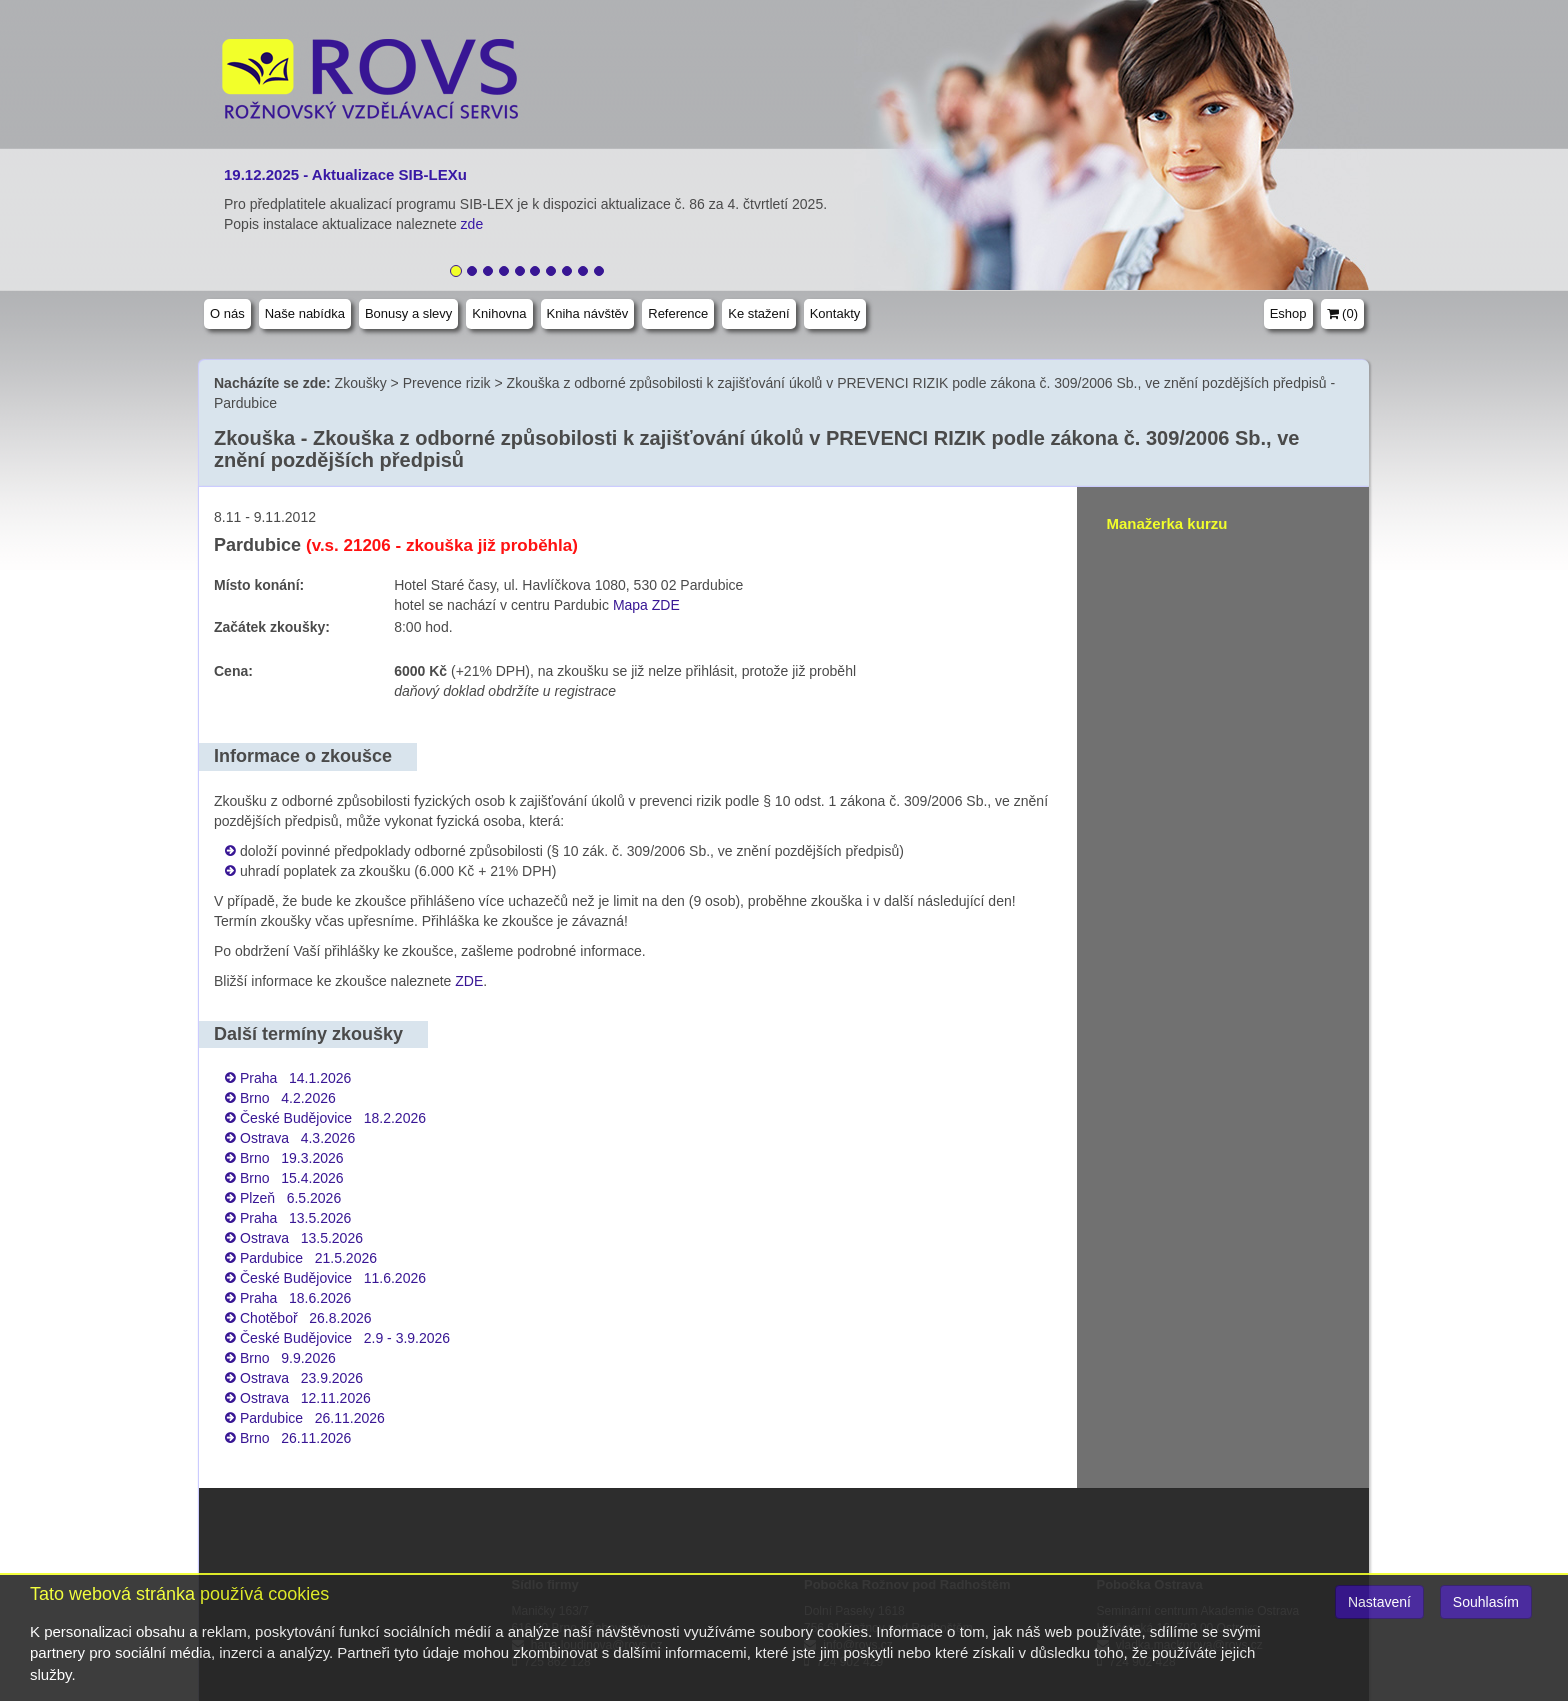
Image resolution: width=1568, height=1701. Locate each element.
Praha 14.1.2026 (295, 1078)
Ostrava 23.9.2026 (301, 1378)
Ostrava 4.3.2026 (297, 1138)
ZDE (469, 981)
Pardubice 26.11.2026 (312, 1418)
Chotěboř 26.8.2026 (306, 1318)
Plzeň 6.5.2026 (290, 1198)
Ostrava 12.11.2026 (305, 1398)
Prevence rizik (447, 383)
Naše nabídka (305, 313)
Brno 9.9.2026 (288, 1358)
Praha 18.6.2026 (295, 1298)
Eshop (1288, 313)
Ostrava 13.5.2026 (301, 1238)
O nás (227, 313)
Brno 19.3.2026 (292, 1158)
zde (474, 224)
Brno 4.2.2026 (288, 1098)
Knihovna (499, 313)
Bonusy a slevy (408, 313)
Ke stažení (758, 313)
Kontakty (835, 313)
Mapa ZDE (646, 605)
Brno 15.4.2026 (292, 1178)
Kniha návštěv (588, 313)
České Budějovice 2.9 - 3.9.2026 (345, 1338)
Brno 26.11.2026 (295, 1438)
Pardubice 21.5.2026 (308, 1258)
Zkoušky (361, 383)
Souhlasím (1486, 1602)
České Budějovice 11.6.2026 (333, 1278)
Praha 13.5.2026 (295, 1218)
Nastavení (1379, 1602)
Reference (678, 313)
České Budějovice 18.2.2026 (333, 1118)
